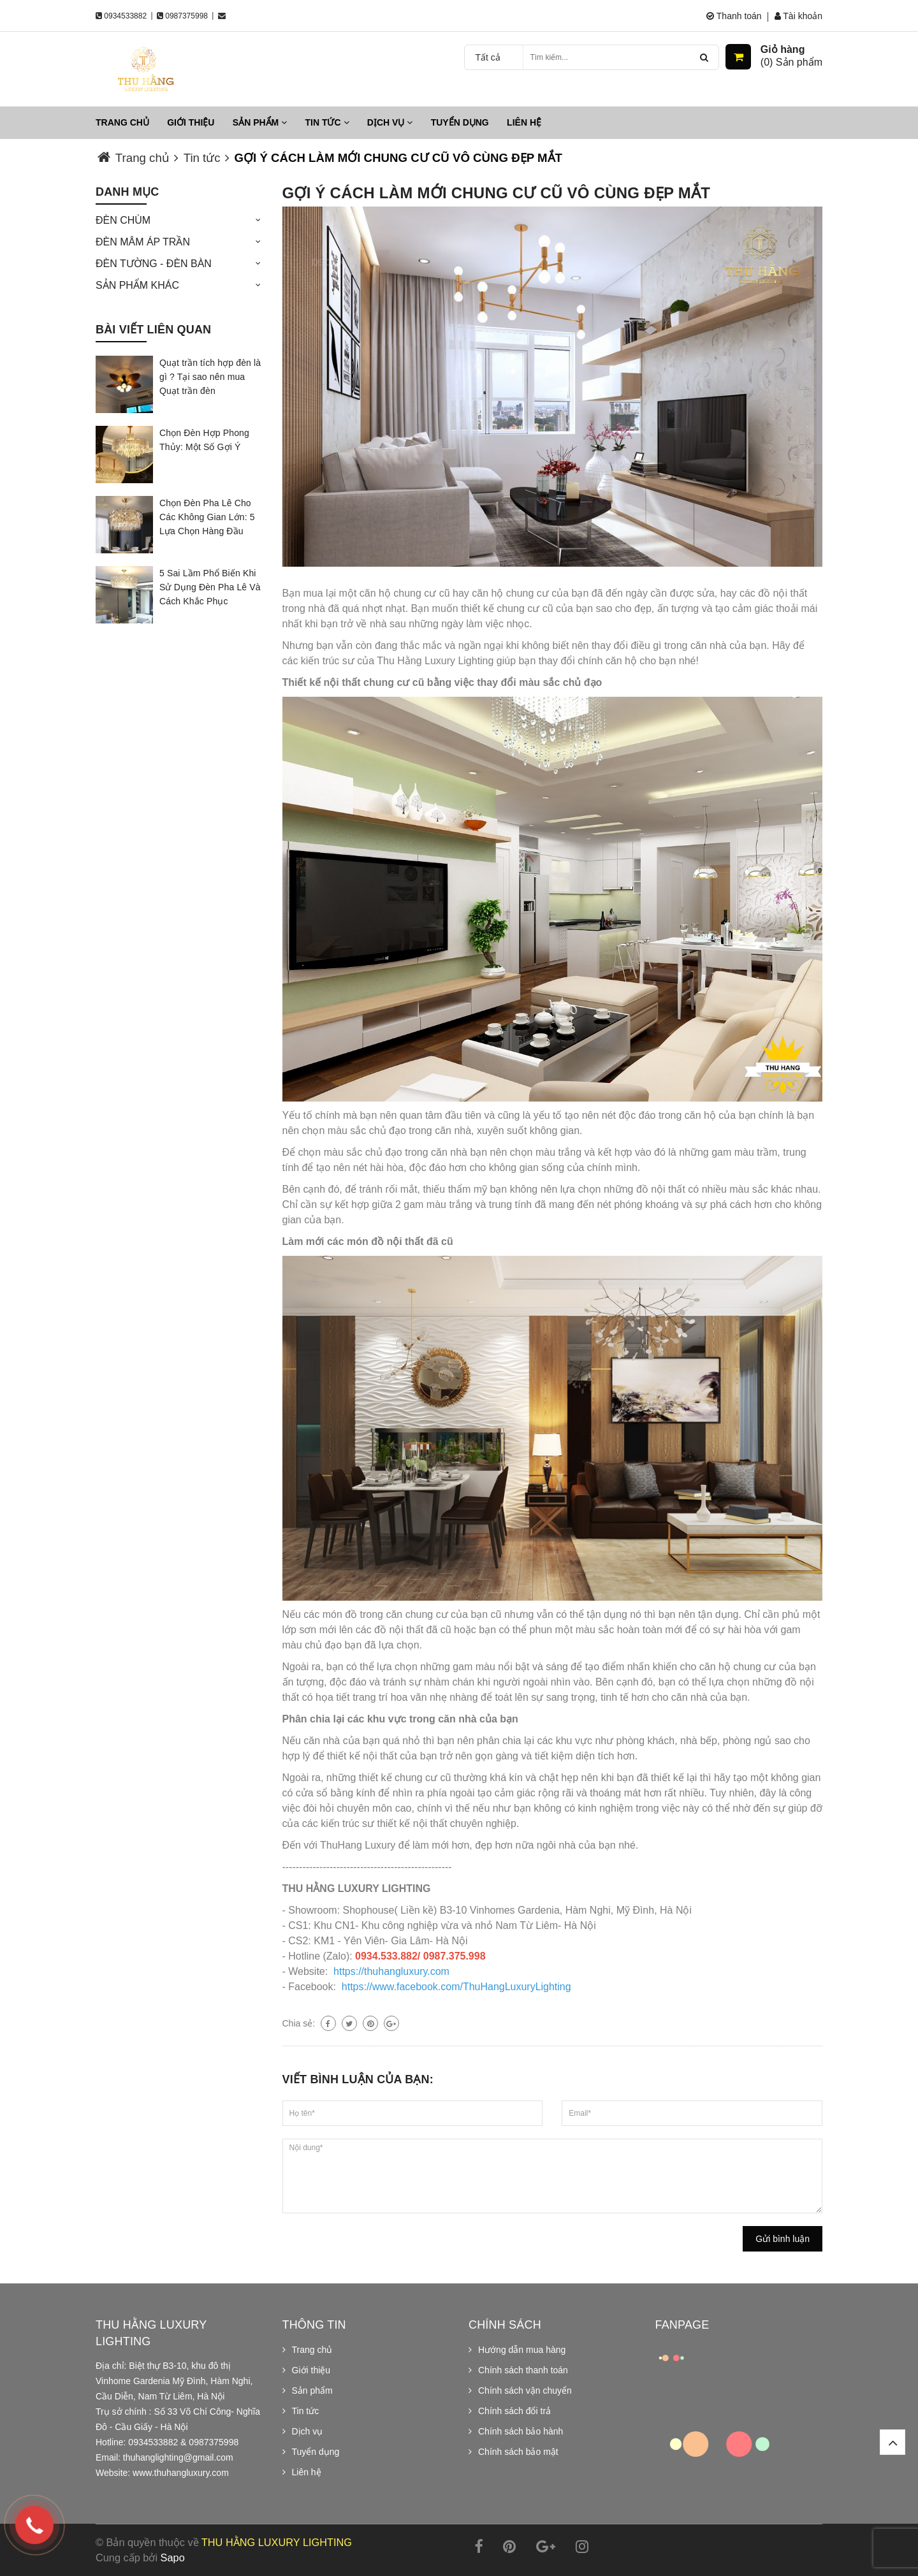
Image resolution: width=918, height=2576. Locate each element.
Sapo (173, 2557)
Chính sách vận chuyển (525, 2390)
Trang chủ (122, 122)
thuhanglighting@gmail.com (178, 2457)
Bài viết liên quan (153, 329)
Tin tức (327, 122)
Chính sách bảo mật (518, 2452)
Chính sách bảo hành (520, 2431)
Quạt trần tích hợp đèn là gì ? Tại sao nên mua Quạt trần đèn (210, 377)
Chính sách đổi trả (514, 2411)
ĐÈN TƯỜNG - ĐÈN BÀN (154, 263)
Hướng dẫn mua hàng (521, 2350)
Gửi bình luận (782, 2239)
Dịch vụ (389, 122)
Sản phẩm (260, 122)
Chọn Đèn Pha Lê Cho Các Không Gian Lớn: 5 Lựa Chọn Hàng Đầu (207, 517)
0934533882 (125, 15)
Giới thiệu (190, 122)
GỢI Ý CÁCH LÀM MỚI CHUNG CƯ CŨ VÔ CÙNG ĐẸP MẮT (496, 192)
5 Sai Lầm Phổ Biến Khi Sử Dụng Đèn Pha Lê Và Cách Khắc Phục (210, 587)
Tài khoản (798, 16)
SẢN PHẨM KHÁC (137, 285)
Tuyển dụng (460, 122)
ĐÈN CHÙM (123, 220)
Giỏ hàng (783, 50)
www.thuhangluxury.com (181, 2473)
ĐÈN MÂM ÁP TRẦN (143, 241)
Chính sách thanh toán (523, 2370)
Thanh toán (733, 16)
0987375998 (186, 15)
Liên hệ (524, 122)
